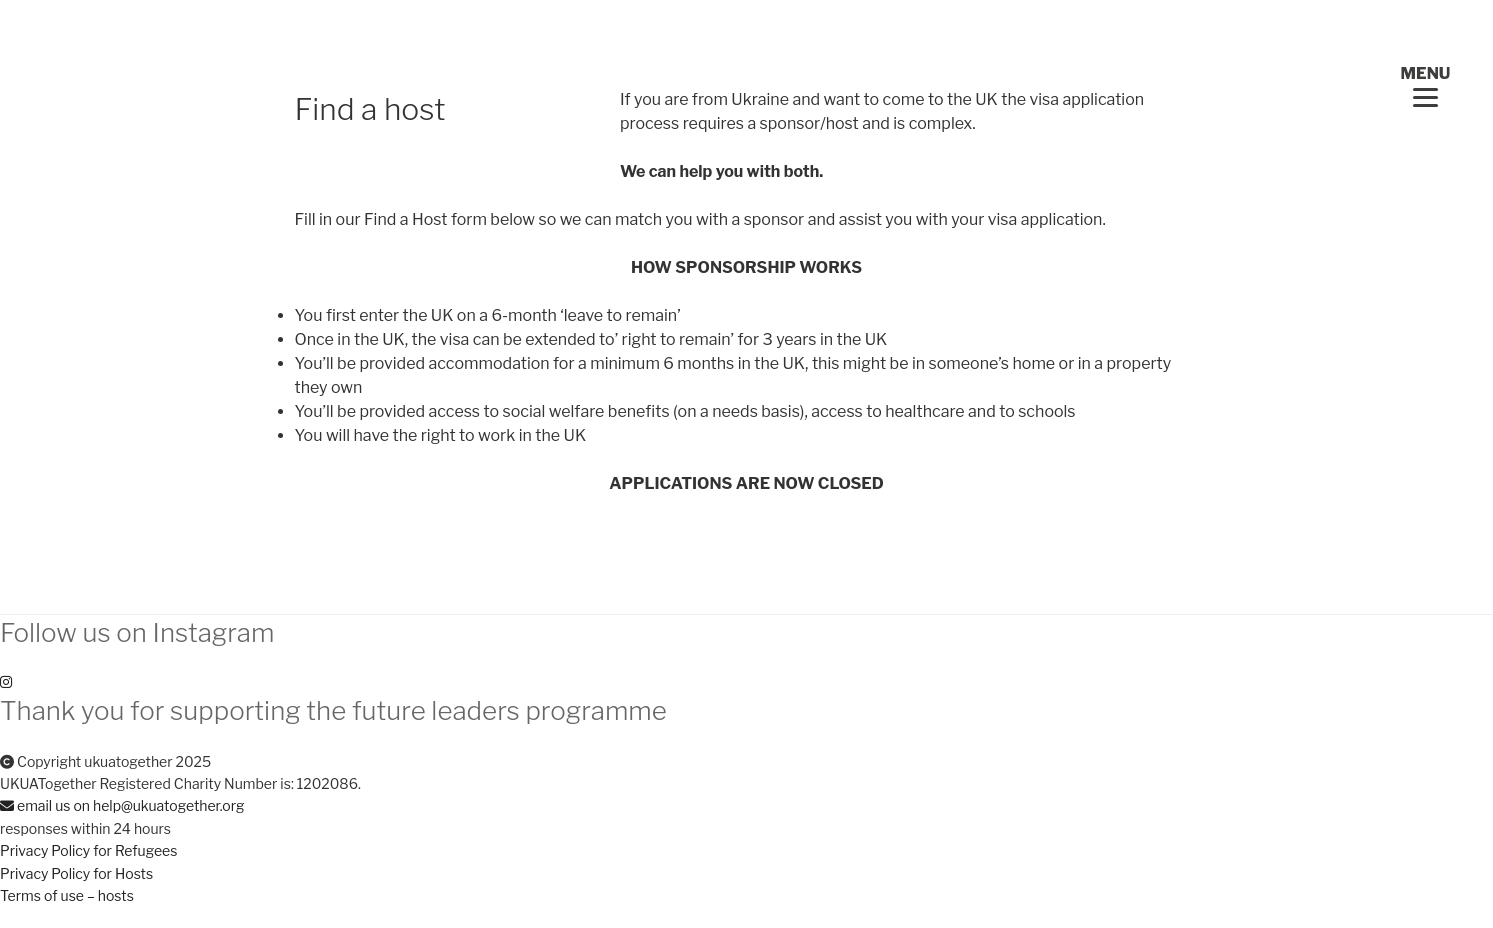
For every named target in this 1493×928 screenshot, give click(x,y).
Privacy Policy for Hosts (76, 873)
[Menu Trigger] (1425, 85)
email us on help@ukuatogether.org (122, 805)
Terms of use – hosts (67, 895)
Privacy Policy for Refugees (88, 850)
